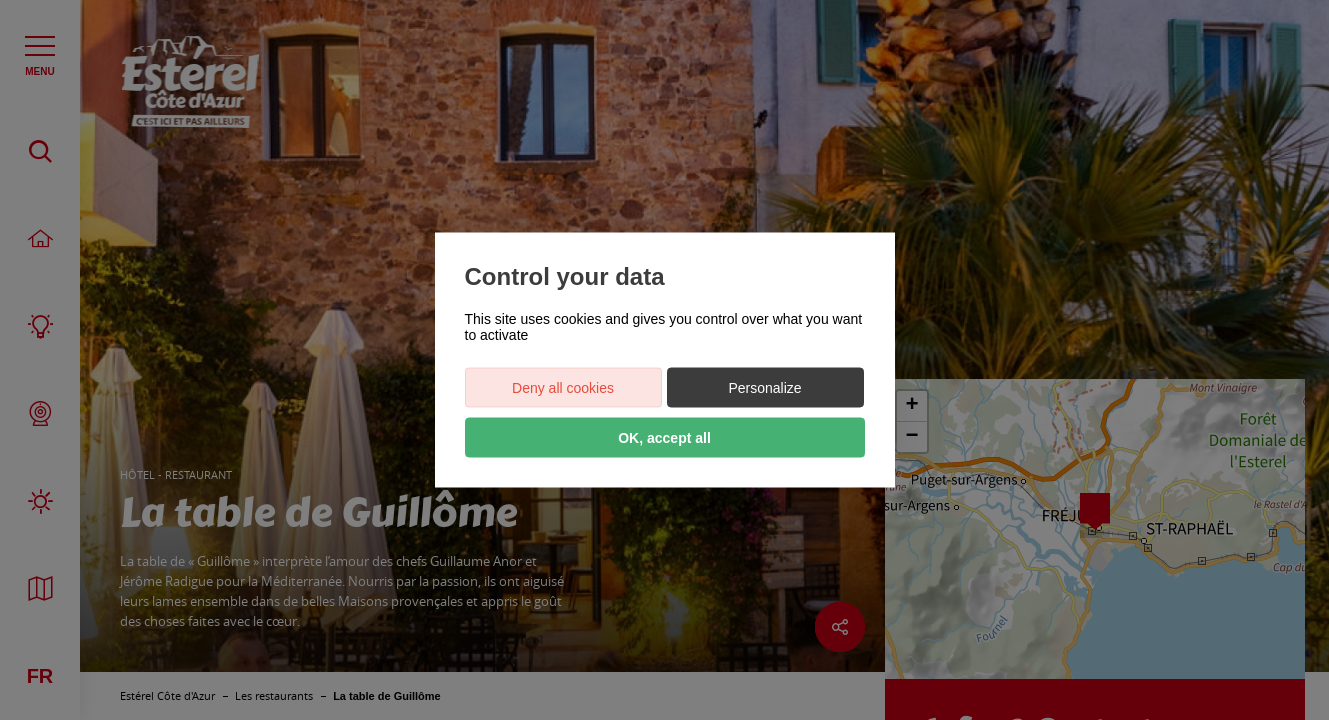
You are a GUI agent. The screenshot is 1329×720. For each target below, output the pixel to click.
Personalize (764, 388)
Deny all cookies (563, 388)
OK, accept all (664, 438)
